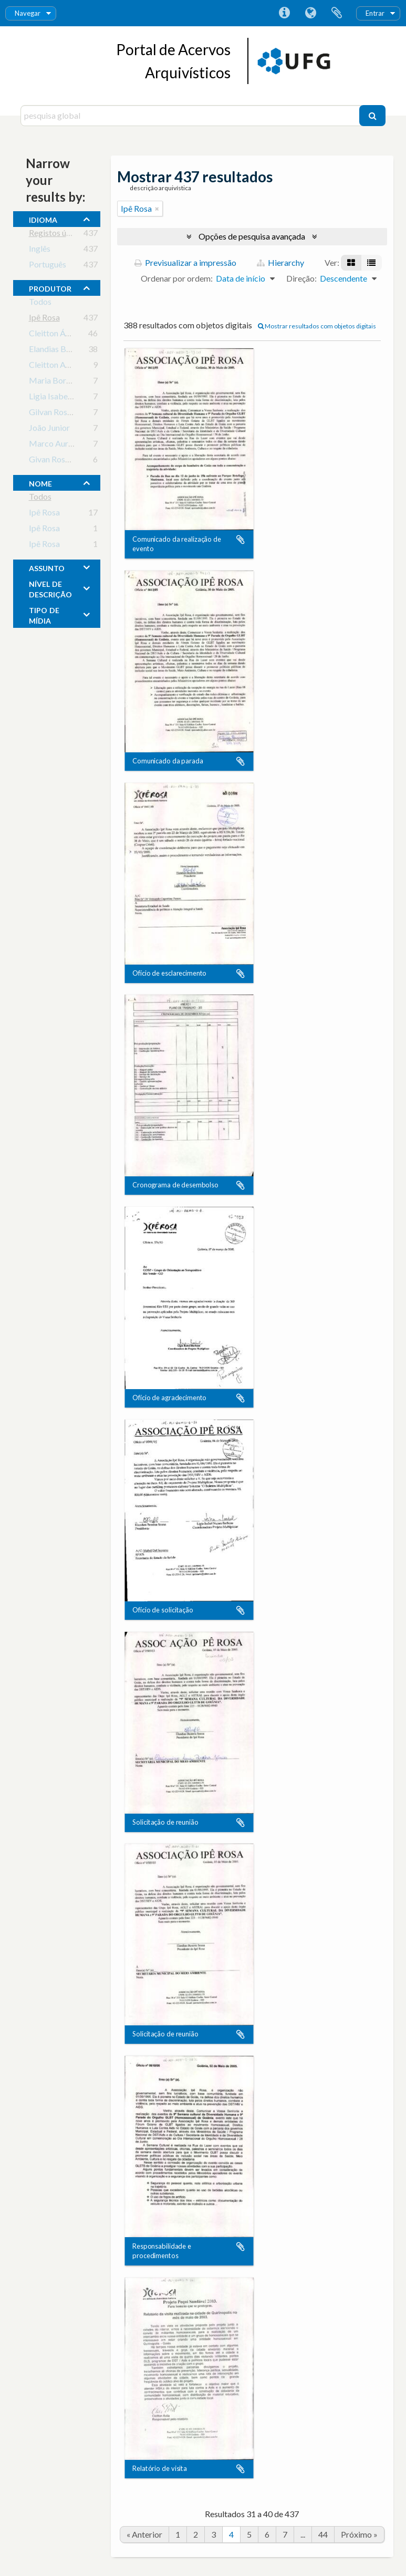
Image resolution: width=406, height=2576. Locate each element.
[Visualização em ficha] (351, 263)
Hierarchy (280, 262)
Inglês (39, 250)
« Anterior (144, 2534)
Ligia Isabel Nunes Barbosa (78, 398)
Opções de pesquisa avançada (252, 236)
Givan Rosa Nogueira (67, 461)
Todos (40, 303)
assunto (47, 567)
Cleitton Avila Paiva (64, 366)
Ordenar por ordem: (177, 278)
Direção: (301, 278)
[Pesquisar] (372, 115)
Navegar (27, 13)
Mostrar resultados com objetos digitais (317, 326)
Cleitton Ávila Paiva (64, 335)
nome (40, 482)
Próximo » (359, 2534)
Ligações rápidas (284, 13)
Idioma (310, 13)
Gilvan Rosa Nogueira (68, 414)
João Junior (49, 429)
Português (47, 266)
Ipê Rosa (44, 319)
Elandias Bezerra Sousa (70, 351)
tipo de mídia (44, 614)
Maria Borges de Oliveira (74, 382)
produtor (50, 287)
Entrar (375, 13)
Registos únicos (57, 235)
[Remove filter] (157, 208)
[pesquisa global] (191, 115)
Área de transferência (337, 13)
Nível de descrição (50, 587)
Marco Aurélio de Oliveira (75, 445)
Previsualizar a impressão (185, 262)
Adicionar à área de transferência (240, 539)
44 (323, 2534)
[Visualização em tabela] (371, 263)
